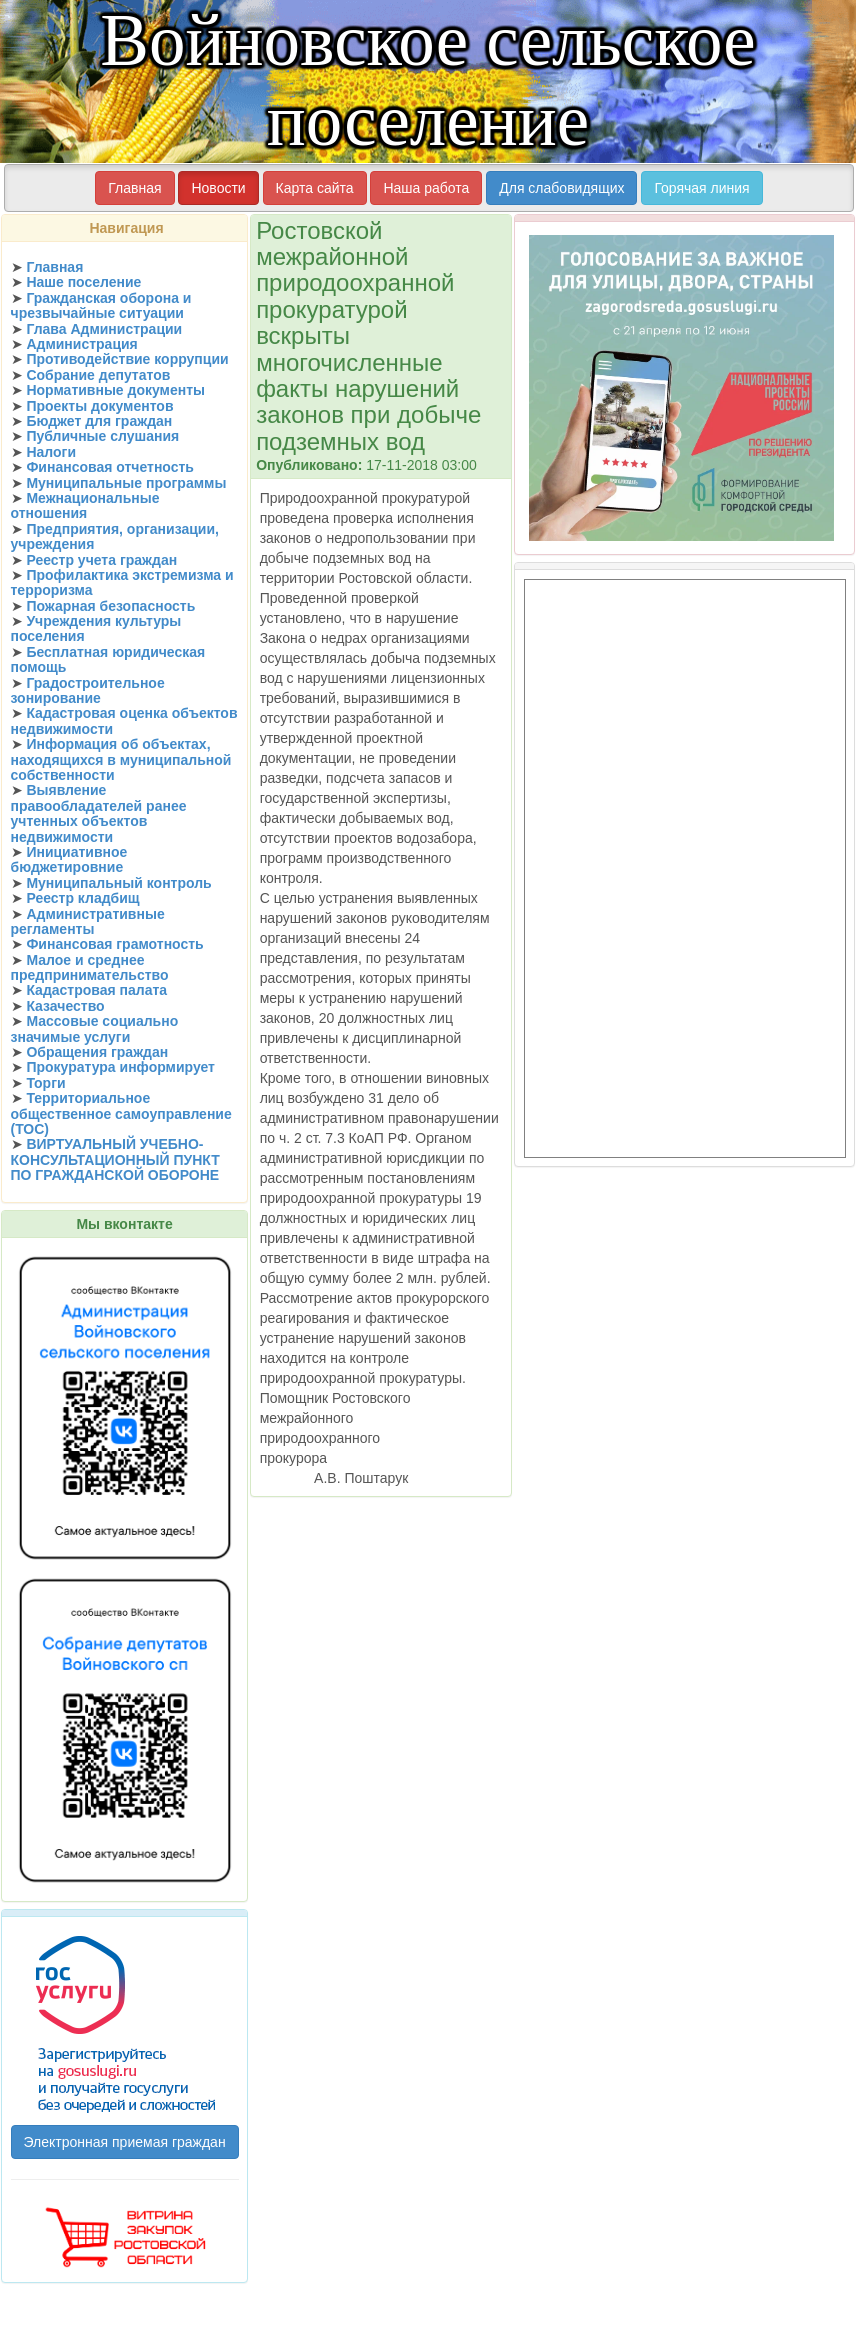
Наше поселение (83, 282)
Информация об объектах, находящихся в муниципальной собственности (121, 759)
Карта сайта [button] (315, 188)
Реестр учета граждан (101, 560)
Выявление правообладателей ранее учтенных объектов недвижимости (99, 813)
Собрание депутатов (98, 375)
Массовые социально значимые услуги (95, 1028)
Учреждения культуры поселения (96, 628)
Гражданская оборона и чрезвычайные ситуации (101, 305)
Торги (45, 1083)
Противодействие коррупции (127, 359)
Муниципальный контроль (118, 883)
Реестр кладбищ (82, 898)
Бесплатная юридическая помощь (108, 659)
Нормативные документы (115, 390)
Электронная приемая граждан (125, 2142)
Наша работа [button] (426, 188)
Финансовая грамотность (114, 944)
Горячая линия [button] (701, 188)
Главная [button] (134, 188)
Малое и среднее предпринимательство (90, 967)
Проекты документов (99, 406)
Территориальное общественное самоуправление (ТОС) (121, 1113)
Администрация (81, 344)
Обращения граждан (97, 1052)
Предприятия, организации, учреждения (115, 536)
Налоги (51, 452)
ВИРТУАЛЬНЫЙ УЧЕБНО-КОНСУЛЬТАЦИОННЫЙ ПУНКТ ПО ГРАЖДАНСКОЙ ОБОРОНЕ (115, 1159)
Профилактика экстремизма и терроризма (122, 582)
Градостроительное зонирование (88, 690)
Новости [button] (218, 188)
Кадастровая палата (96, 990)
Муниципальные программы (126, 483)
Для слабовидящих (561, 188)
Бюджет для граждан (99, 421)
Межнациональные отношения (85, 505)
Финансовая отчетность (110, 467)
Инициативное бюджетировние (69, 859)
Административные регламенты (88, 921)
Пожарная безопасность (110, 606)
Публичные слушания (102, 436)
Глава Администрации (104, 329)
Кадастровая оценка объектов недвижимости (124, 720)
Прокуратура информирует (120, 1067)
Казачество (65, 1006)
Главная (54, 267)
